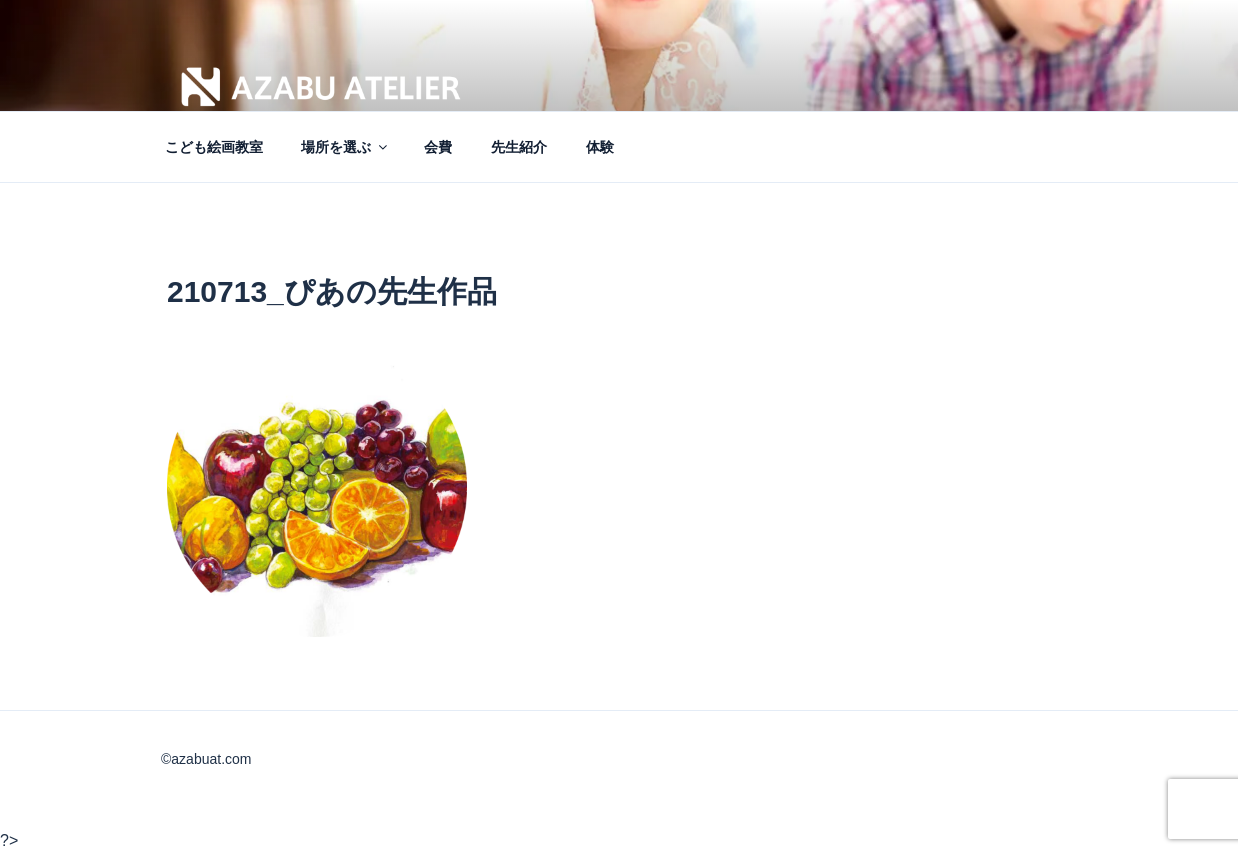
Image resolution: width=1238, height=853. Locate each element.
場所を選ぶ (345, 147)
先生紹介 (519, 147)
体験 (600, 147)
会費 (438, 147)
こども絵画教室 (214, 147)
